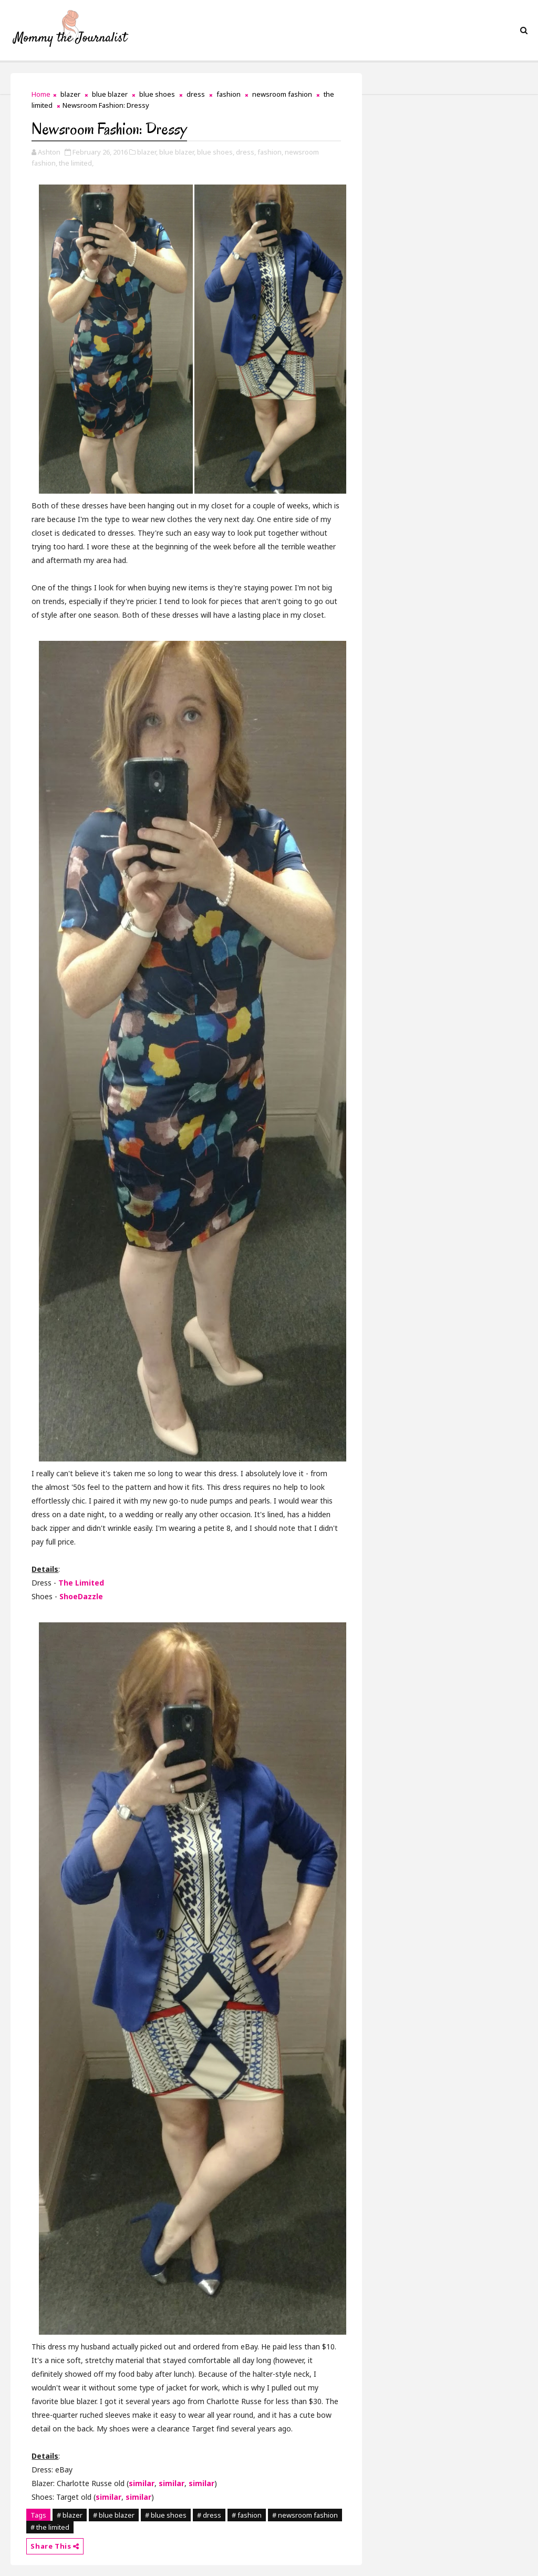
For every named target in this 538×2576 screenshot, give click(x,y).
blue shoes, (215, 152)
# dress (209, 2515)
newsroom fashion (282, 94)
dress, (246, 152)
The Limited (81, 1583)
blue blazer (110, 94)
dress (196, 94)
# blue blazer (113, 2515)
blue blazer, (177, 152)
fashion (228, 94)
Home (41, 94)
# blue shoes (166, 2515)
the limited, (76, 163)
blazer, (147, 152)
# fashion (247, 2515)
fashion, (270, 152)
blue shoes (157, 94)
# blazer (69, 2515)
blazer (70, 94)
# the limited (49, 2527)
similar (141, 2483)
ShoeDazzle (81, 1596)
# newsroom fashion (305, 2515)
